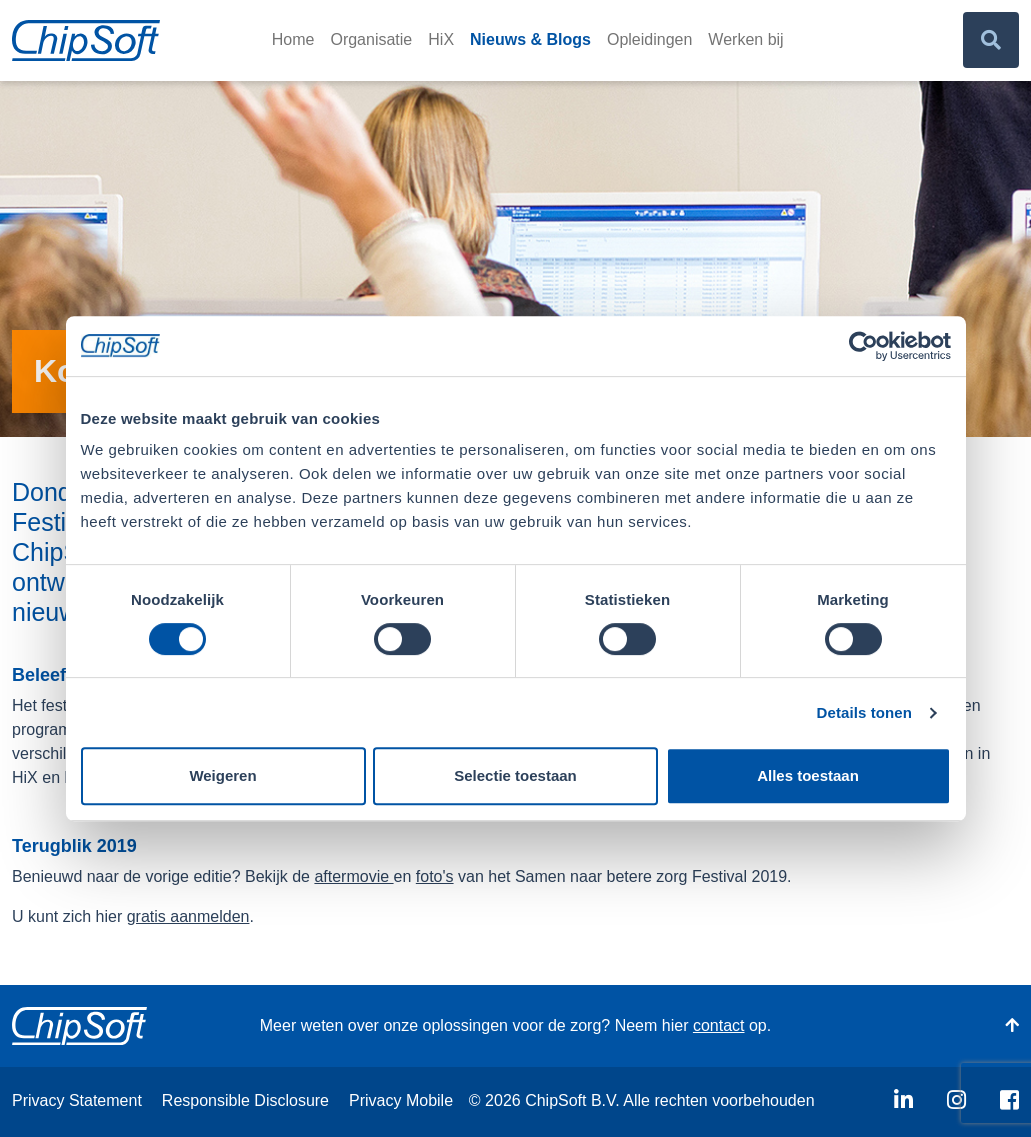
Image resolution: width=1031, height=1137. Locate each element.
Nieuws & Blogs (530, 39)
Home (293, 39)
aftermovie (353, 876)
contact (719, 1025)
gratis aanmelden (188, 916)
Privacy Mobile (401, 1100)
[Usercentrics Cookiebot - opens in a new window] (863, 346)
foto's (435, 876)
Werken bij (745, 39)
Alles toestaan (808, 775)
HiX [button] (441, 39)
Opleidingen (649, 39)
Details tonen (864, 712)
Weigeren (222, 775)
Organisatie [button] (371, 39)
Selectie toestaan (515, 775)
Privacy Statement (77, 1100)
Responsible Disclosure (245, 1100)
